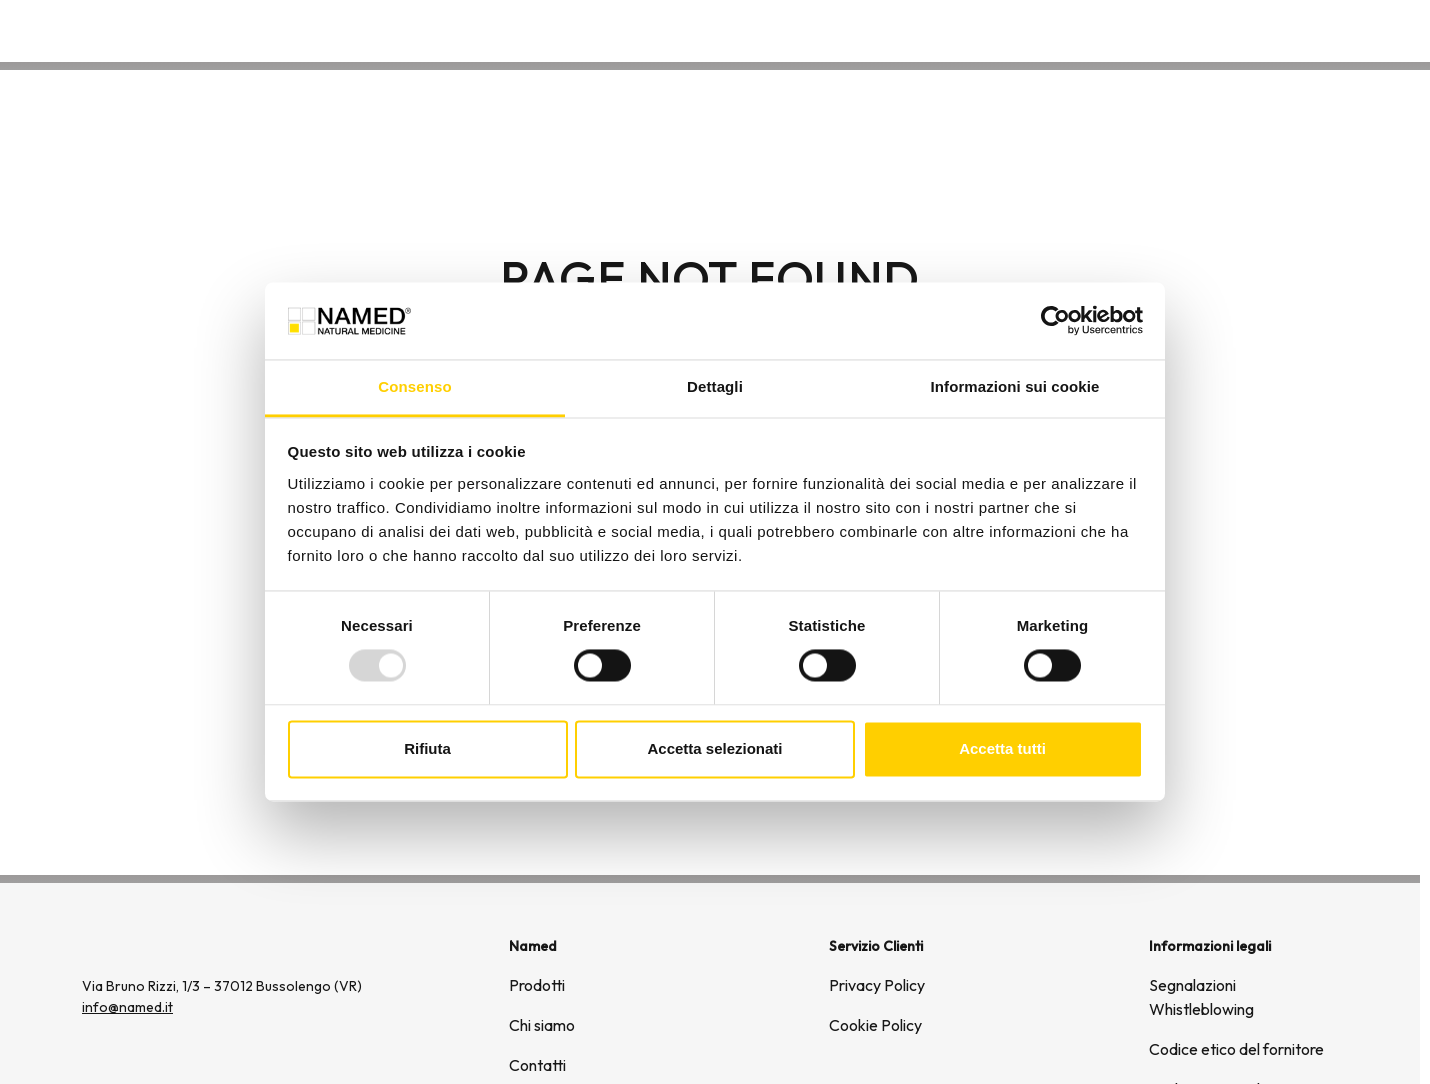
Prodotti (537, 985)
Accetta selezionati (714, 748)
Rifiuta (427, 748)
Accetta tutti (1002, 748)
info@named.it (127, 1007)
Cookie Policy (875, 1025)
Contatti (1293, 29)
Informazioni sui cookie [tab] (1015, 386)
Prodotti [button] (1088, 29)
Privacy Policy (877, 985)
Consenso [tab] (414, 386)
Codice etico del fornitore (1236, 1049)
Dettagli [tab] (715, 386)
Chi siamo (1195, 29)
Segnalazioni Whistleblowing (1201, 997)
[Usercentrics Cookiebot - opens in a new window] (1055, 321)
